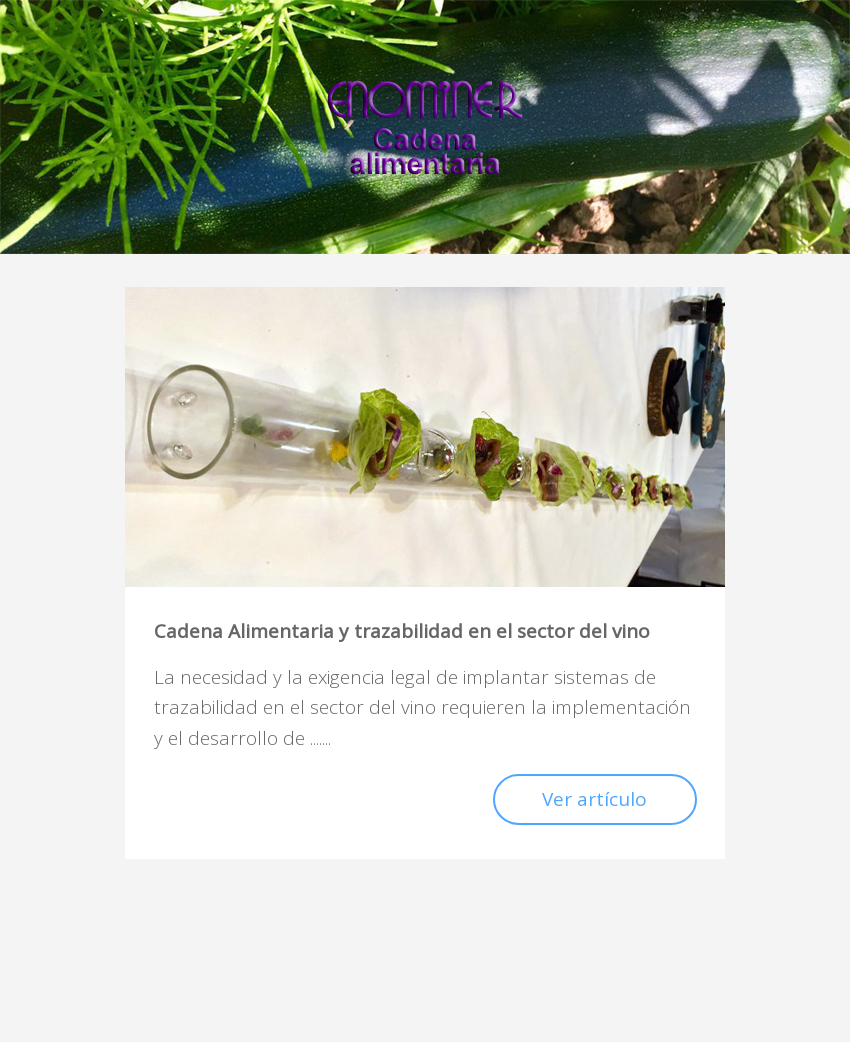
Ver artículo (594, 799)
